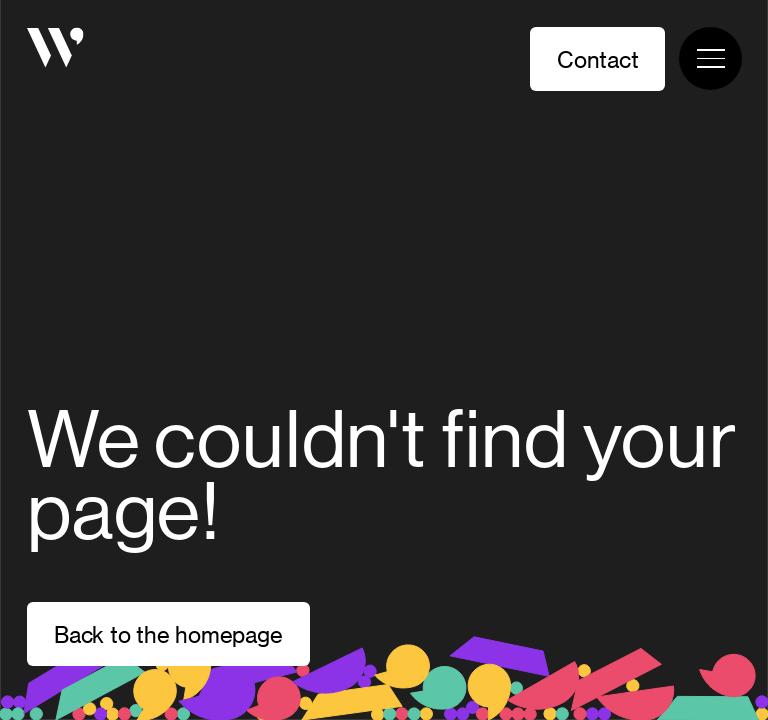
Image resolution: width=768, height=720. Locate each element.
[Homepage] (55, 50)
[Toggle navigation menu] (710, 58)
